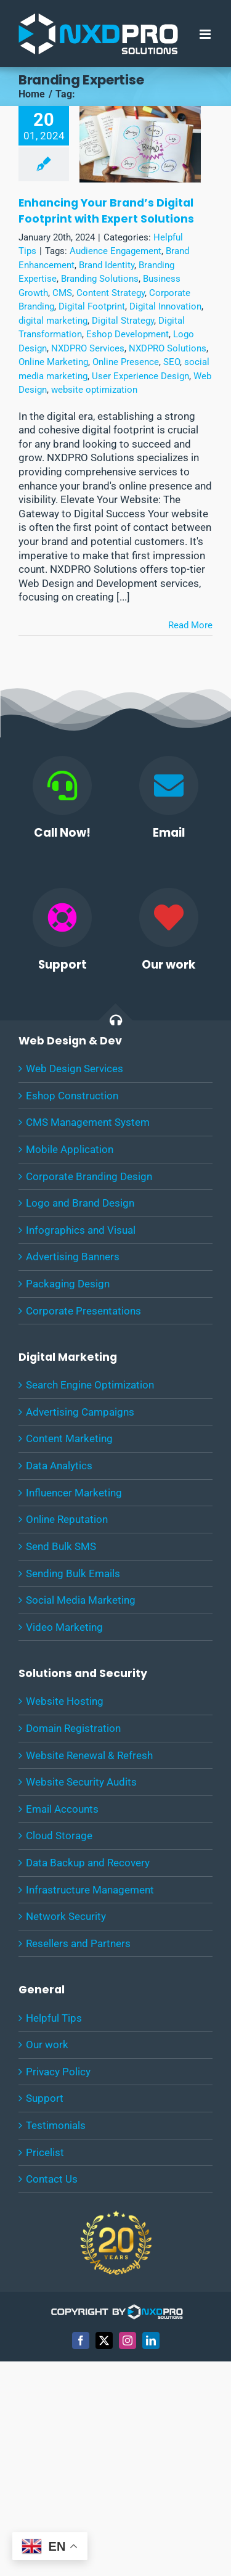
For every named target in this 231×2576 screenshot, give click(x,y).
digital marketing (52, 320)
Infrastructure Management (90, 1890)
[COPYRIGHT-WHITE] (116, 2309)
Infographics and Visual (81, 1230)
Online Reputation (67, 1519)
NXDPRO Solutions (167, 348)
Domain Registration (73, 1728)
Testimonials (56, 2125)
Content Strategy (110, 292)
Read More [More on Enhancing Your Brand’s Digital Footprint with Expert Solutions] (190, 625)
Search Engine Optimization (90, 1385)
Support (44, 2098)
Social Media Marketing (81, 1600)
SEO (171, 361)
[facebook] (80, 2340)
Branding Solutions (100, 278)
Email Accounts (62, 1809)
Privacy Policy (58, 2071)
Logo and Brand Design (80, 1203)
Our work (47, 2044)
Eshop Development (127, 334)
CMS (62, 292)
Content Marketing (69, 1438)
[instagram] (127, 2340)
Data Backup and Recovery (88, 1862)
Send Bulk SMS (61, 1546)
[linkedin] (151, 2340)
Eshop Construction (72, 1095)
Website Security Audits (81, 1782)
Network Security (66, 1916)
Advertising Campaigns (80, 1412)
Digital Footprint (92, 306)
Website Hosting (64, 1701)
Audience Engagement (115, 250)
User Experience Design (140, 376)
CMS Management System (88, 1122)
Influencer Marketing (74, 1493)
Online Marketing (53, 361)
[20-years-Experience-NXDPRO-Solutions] (116, 2210)
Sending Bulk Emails (73, 1573)
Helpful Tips (54, 2018)
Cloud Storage (59, 1835)
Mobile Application (69, 1149)
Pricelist (45, 2152)
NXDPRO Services (87, 348)
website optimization (94, 389)
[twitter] (104, 2340)
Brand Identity (106, 265)
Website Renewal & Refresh (89, 1755)
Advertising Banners (73, 1256)
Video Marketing (64, 1627)
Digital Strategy (123, 320)
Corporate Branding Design (89, 1176)
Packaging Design (68, 1284)
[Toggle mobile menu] (206, 34)
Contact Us (52, 2179)
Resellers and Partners (78, 1943)
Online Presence (125, 361)
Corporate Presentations (83, 1311)
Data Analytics (59, 1465)
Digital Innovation (165, 306)
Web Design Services (74, 1068)
